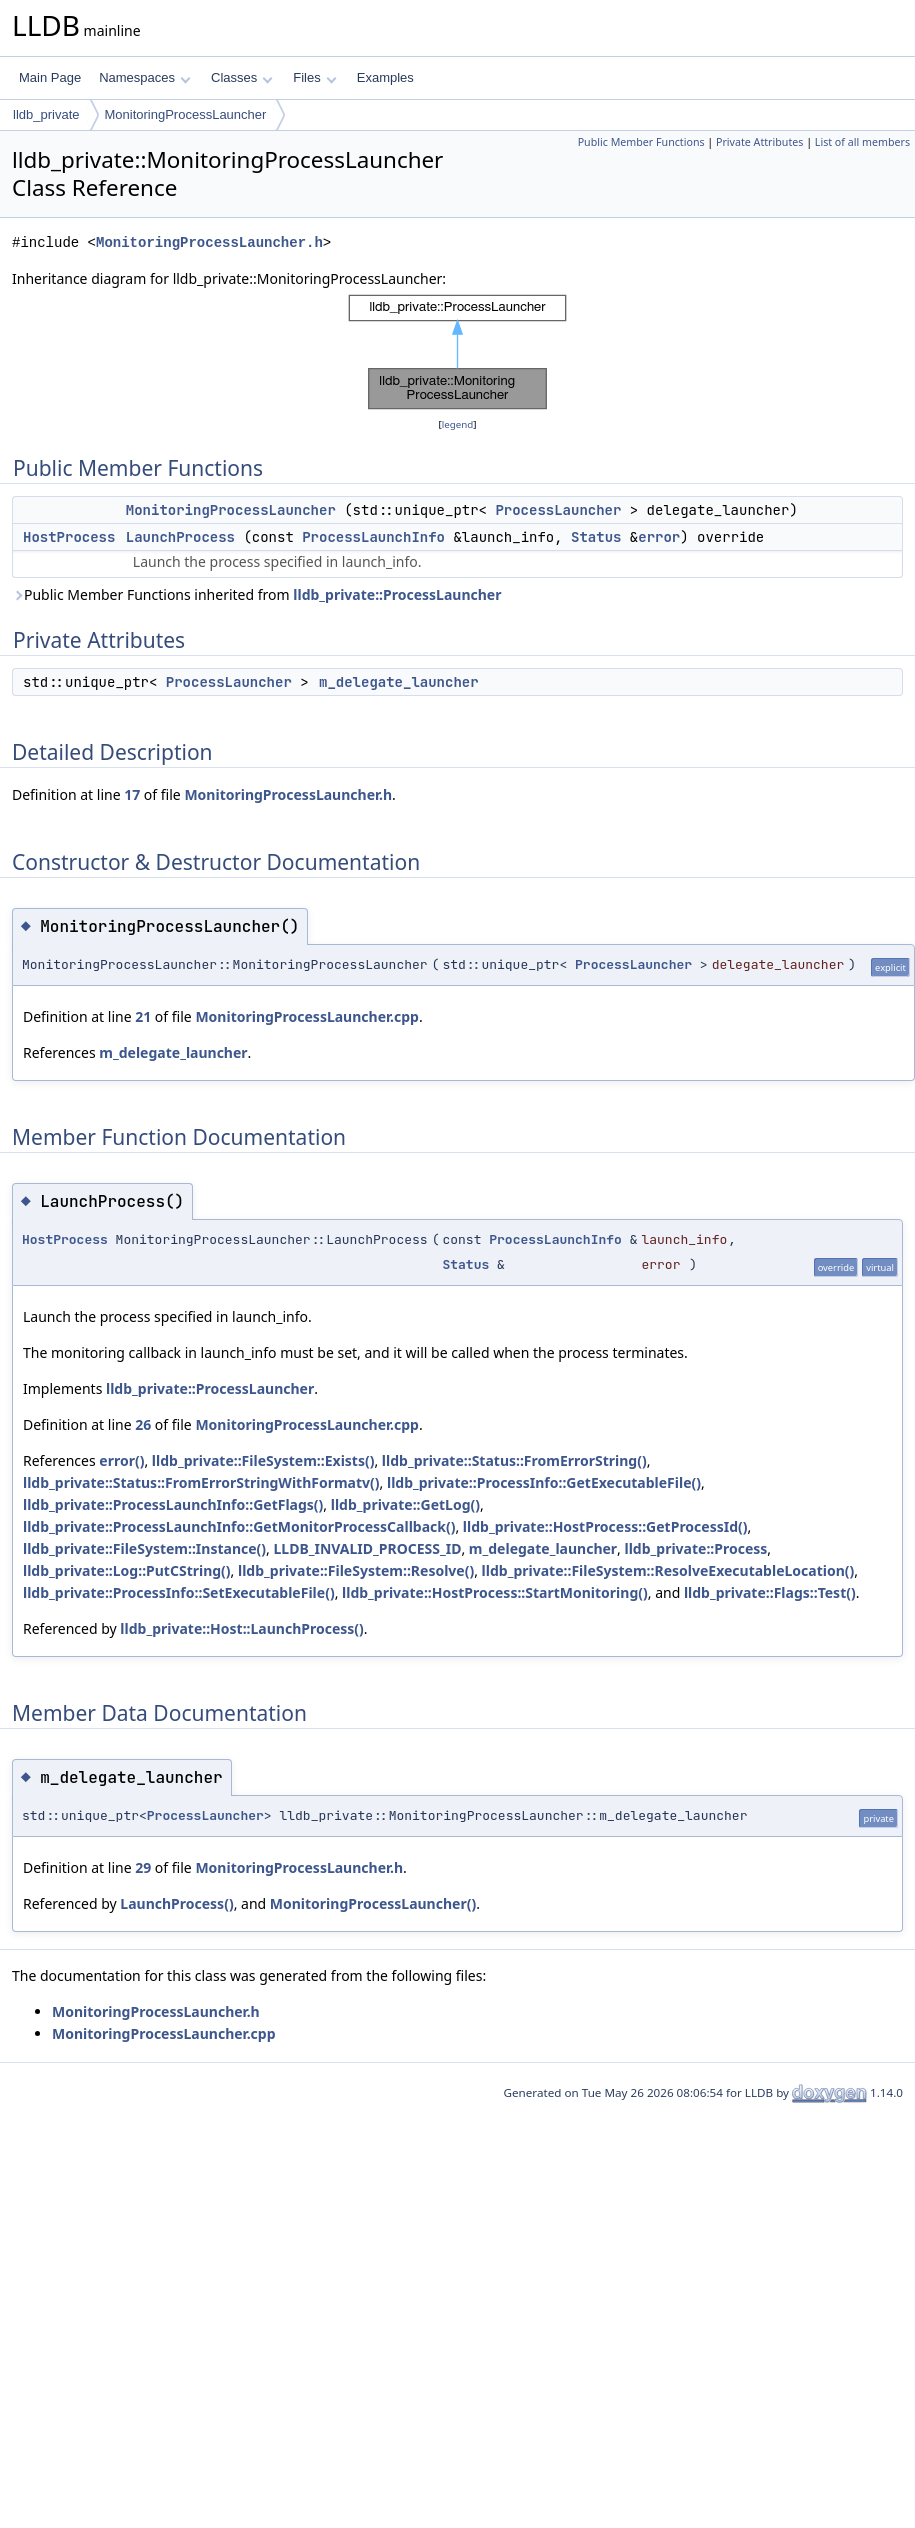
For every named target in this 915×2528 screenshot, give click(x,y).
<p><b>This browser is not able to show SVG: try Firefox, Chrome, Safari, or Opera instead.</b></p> (457, 352)
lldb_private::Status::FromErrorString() (514, 1460)
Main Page (50, 77)
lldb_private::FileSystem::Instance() (144, 1548)
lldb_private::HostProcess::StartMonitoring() (495, 1592)
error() (121, 1460)
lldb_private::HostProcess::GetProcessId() (605, 1526)
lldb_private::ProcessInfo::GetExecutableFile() (544, 1482)
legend (458, 424)
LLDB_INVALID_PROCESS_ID (367, 1548)
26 (143, 1424)
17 (132, 794)
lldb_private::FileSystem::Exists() (263, 1460)
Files (314, 77)
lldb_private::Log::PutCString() (127, 1570)
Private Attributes (759, 142)
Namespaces (144, 77)
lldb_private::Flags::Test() (770, 1592)
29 (143, 1867)
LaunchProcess (180, 537)
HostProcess (69, 537)
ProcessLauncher (558, 510)
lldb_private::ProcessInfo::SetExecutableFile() (179, 1592)
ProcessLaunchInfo (373, 537)
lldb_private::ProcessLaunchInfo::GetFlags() (173, 1504)
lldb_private (46, 114)
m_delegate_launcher (399, 682)
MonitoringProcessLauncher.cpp (306, 1016)
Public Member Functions (641, 142)
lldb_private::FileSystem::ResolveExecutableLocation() (668, 1570)
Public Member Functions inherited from (256, 594)
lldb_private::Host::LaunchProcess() (242, 1628)
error (659, 537)
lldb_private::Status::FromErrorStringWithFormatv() (201, 1482)
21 (143, 1016)
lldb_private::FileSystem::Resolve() (356, 1570)
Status (596, 537)
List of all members (862, 142)
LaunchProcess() (176, 1903)
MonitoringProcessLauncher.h (209, 242)
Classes (242, 77)
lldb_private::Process (696, 1548)
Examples (385, 77)
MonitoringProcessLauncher (186, 114)
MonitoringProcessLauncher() (373, 1903)
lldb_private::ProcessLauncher (397, 594)
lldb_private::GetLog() (405, 1504)
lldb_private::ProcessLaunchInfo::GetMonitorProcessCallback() (239, 1526)
